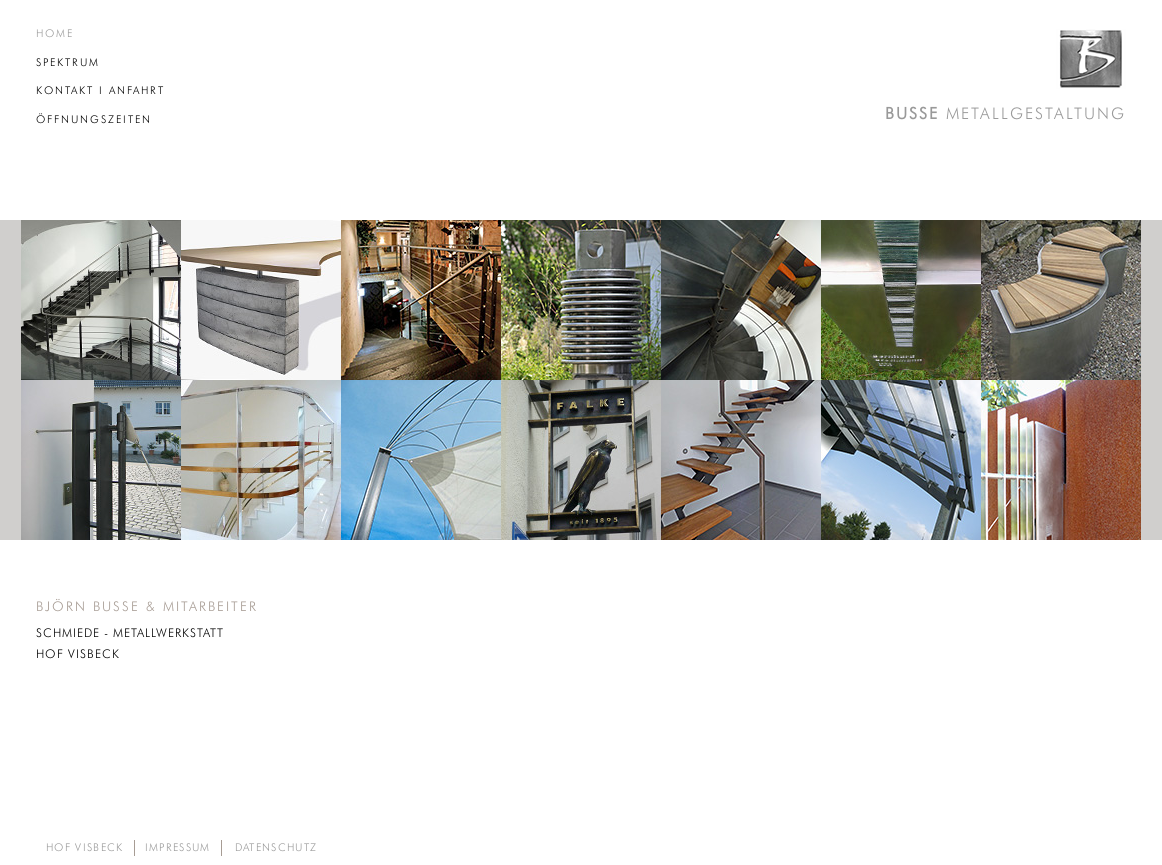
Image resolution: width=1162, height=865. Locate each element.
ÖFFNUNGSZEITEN (94, 119)
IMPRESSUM (178, 848)
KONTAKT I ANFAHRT (100, 90)
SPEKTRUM (68, 62)
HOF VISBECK (85, 848)
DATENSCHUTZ (276, 848)
